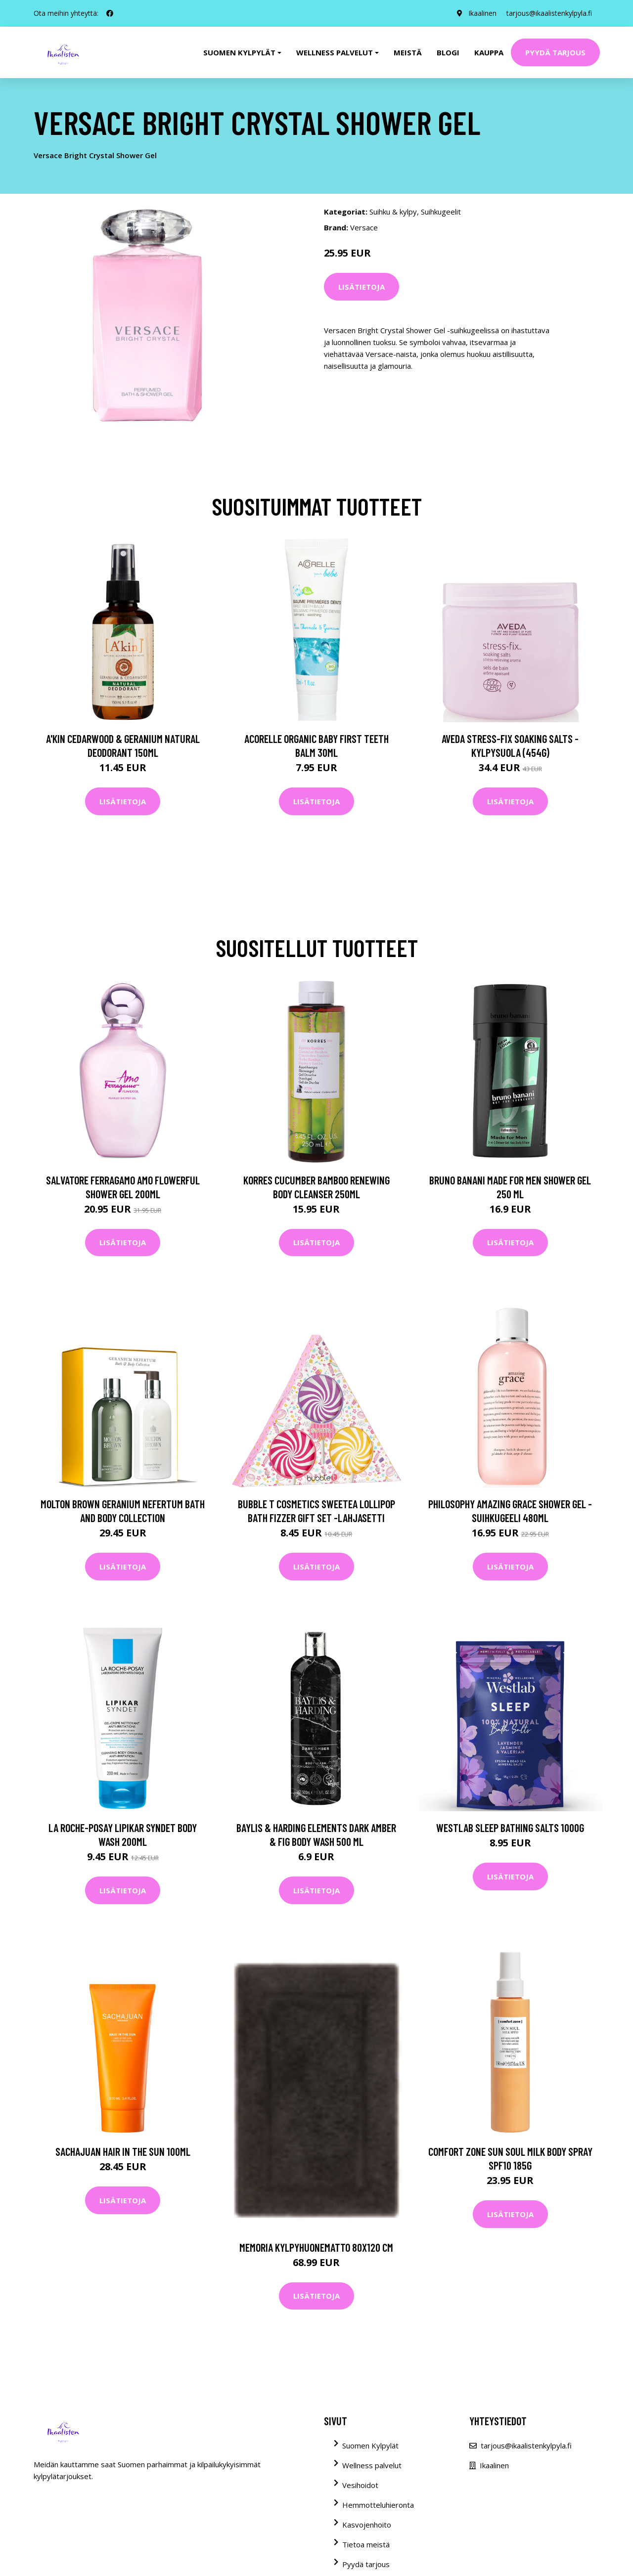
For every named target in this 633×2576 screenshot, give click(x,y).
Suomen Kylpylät (370, 2445)
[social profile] (109, 13)
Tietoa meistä (366, 2544)
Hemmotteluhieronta (378, 2505)
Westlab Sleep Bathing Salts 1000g (510, 1827)
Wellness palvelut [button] (334, 52)
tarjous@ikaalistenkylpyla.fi (549, 13)
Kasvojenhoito (366, 2525)
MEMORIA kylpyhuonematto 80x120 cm (316, 2247)
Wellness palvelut (372, 2465)
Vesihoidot (360, 2485)
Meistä (408, 52)
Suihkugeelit (441, 212)
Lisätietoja (361, 287)
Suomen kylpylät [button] (239, 52)
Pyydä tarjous (555, 52)
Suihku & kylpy (393, 212)
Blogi (448, 52)
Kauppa (488, 52)
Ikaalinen (482, 13)
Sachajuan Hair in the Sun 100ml (122, 2151)
